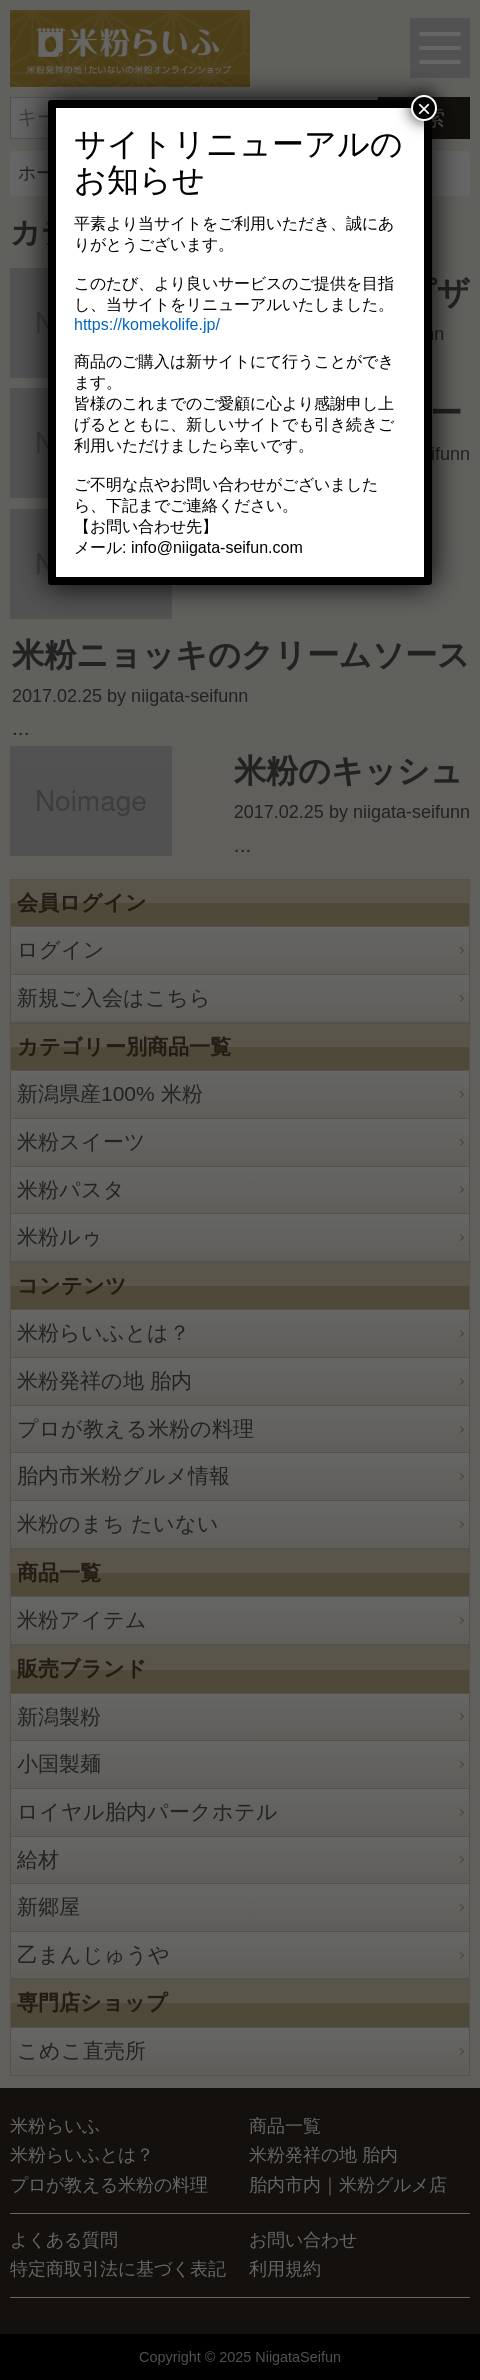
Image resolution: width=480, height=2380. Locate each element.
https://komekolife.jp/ (147, 324)
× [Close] (424, 108)
